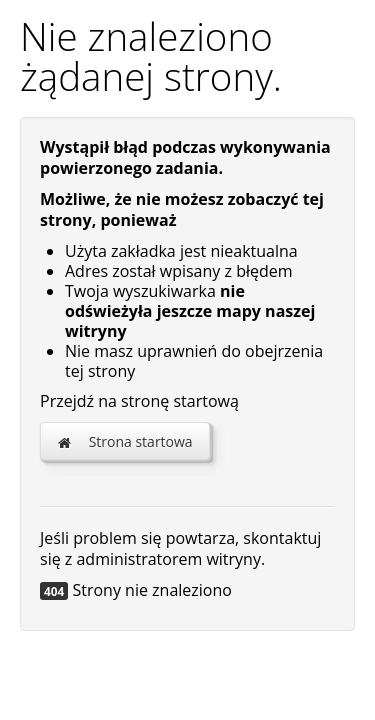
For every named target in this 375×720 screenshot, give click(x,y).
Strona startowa (125, 441)
